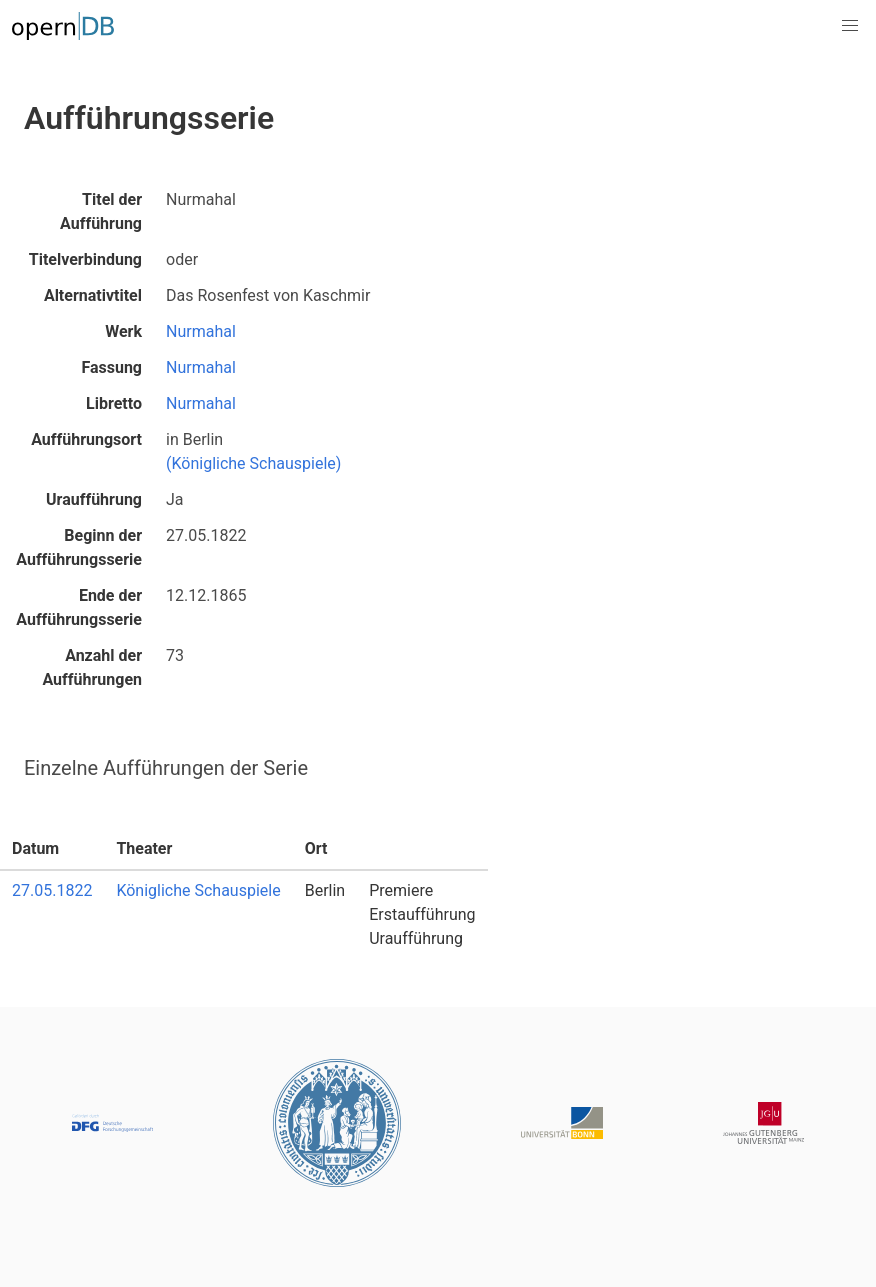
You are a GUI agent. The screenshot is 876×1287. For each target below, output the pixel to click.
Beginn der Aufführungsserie (79, 547)
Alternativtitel (93, 295)
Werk (123, 331)
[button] (850, 26)
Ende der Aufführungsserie (79, 607)
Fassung (111, 367)
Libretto (114, 403)
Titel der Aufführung (101, 211)
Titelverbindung (85, 259)
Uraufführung (94, 499)
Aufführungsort (86, 439)
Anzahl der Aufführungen (92, 667)
